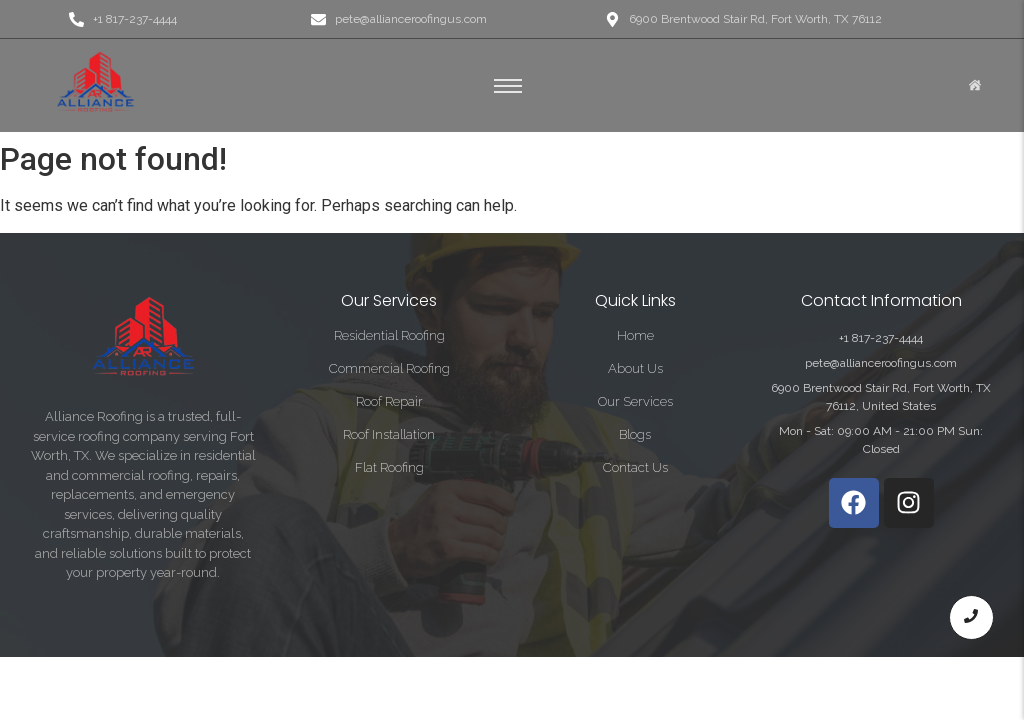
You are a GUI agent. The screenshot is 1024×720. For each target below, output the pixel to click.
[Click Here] (975, 86)
